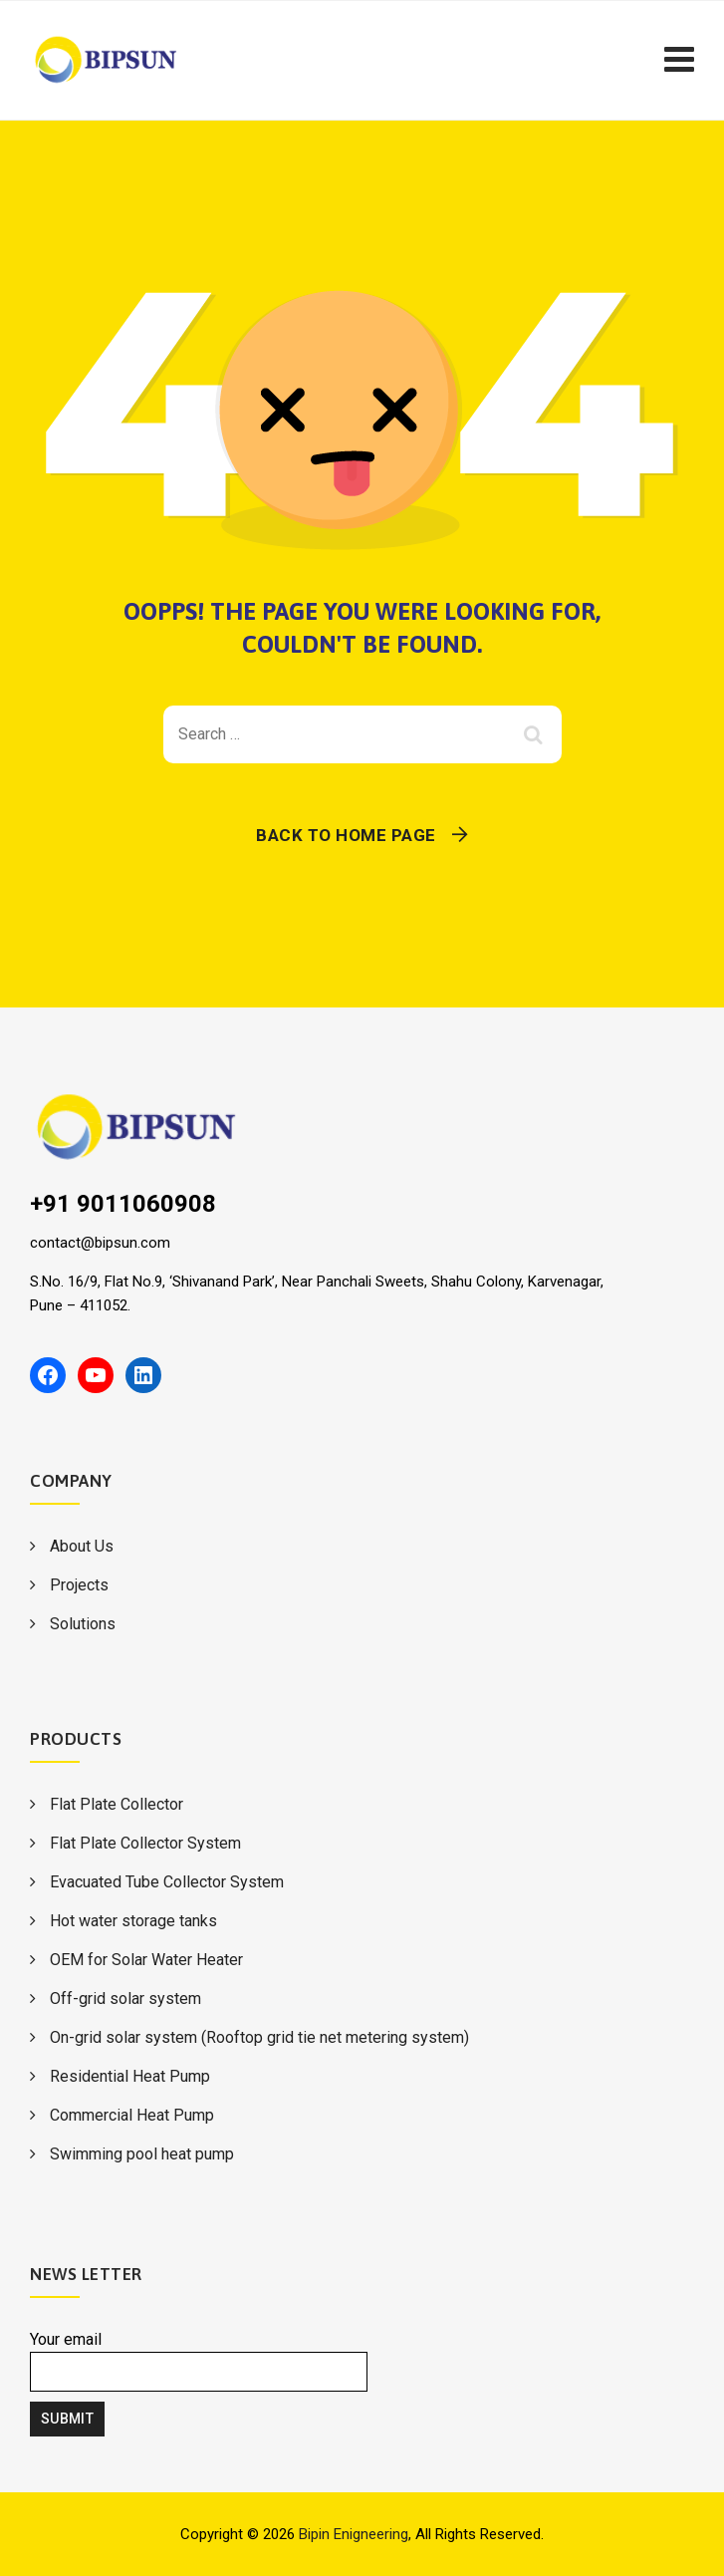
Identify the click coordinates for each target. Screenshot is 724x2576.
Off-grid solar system (125, 1998)
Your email (198, 2361)
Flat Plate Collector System (145, 1843)
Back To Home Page (346, 835)
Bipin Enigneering (353, 2534)
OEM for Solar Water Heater (146, 1959)
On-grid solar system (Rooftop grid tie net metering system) (259, 2037)
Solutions (83, 1623)
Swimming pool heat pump (142, 2154)
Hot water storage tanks (133, 1920)
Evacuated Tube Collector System (167, 1881)
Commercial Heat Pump (132, 2115)
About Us (82, 1546)
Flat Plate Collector (116, 1804)
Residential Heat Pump (130, 2076)
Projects (79, 1584)
